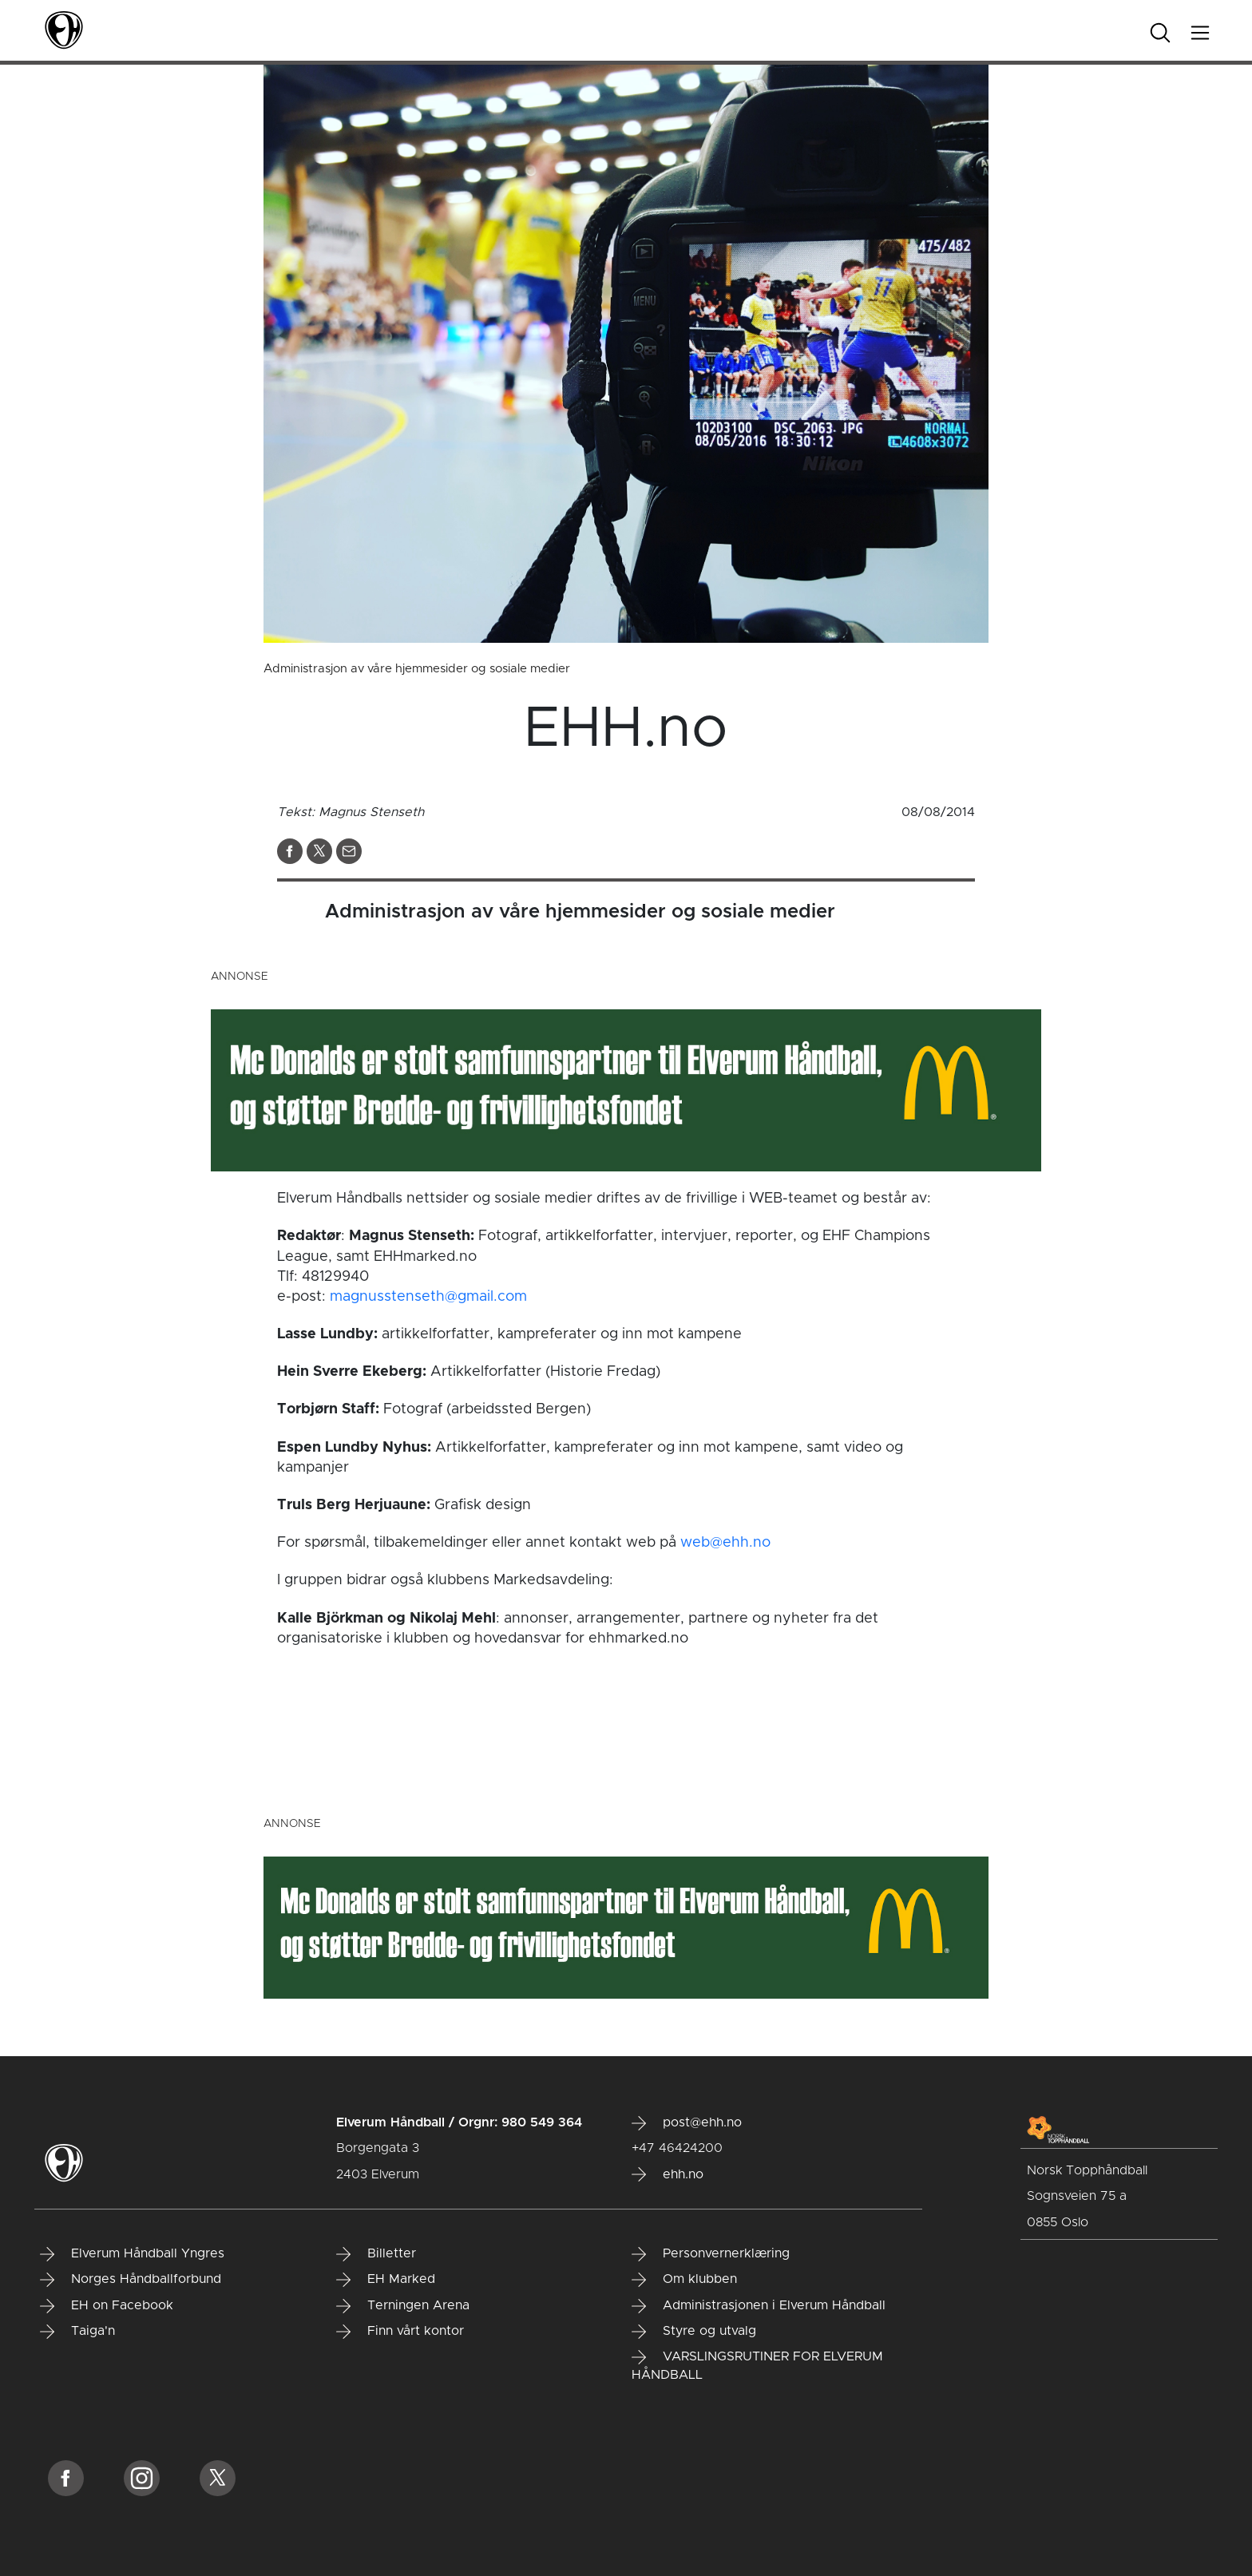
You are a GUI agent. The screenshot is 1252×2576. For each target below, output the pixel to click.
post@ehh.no (687, 2123)
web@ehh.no (725, 1543)
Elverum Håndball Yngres (132, 2254)
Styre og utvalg (694, 2331)
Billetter (376, 2254)
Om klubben (684, 2280)
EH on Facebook (106, 2306)
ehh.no (667, 2174)
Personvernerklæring (711, 2254)
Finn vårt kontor (400, 2331)
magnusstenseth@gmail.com (428, 1297)
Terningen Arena (403, 2306)
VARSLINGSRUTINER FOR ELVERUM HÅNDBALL (757, 2365)
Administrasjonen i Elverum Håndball (759, 2306)
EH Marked (385, 2280)
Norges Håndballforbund (130, 2280)
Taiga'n (77, 2331)
